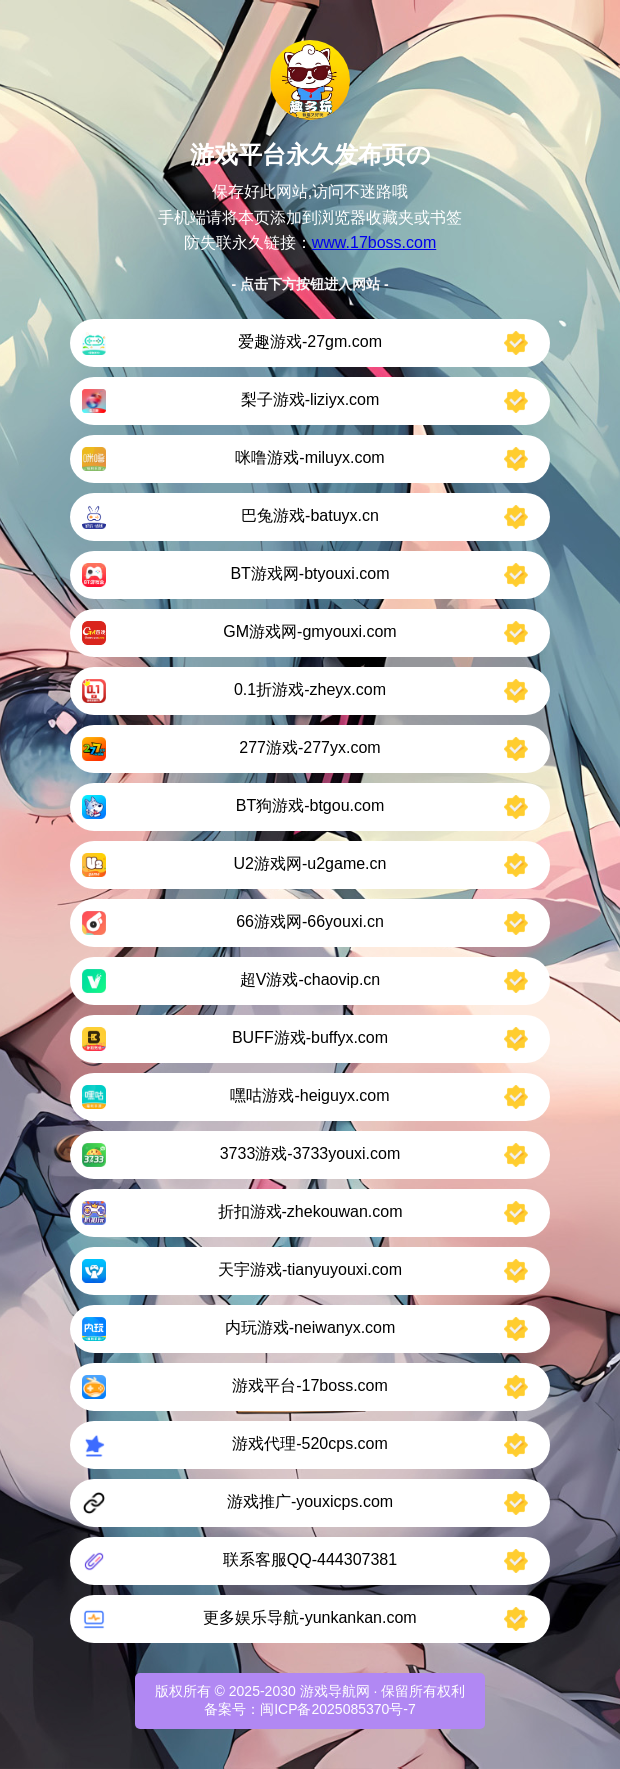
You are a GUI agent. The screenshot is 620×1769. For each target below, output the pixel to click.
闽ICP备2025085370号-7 (338, 1709)
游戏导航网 (335, 1691)
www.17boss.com (374, 242)
